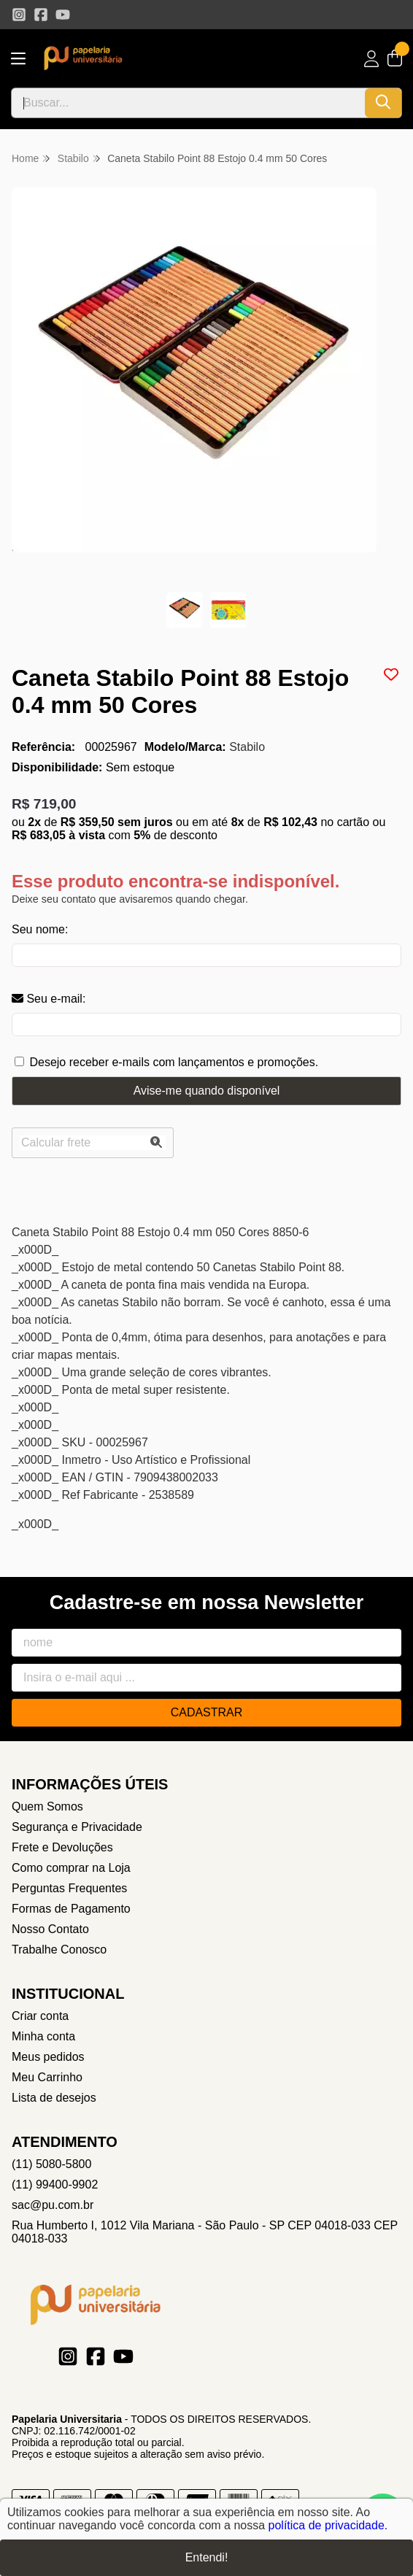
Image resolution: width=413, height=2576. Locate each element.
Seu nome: (40, 929)
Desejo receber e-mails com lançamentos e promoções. (173, 1062)
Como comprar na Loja (71, 1868)
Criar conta (40, 2016)
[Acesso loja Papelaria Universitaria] (371, 59)
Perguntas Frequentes (69, 1888)
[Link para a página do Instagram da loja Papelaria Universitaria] (19, 14)
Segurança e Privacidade (77, 1827)
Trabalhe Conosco (59, 1949)
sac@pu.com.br (52, 2205)
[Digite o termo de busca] (188, 102)
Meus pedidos (48, 2057)
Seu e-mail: (48, 998)
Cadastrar (207, 1712)
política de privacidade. (328, 2526)
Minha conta (43, 2036)
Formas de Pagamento (71, 1908)
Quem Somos (47, 1806)
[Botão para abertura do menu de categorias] (18, 59)
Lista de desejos (54, 2097)
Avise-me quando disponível (207, 1090)
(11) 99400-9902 (55, 2184)
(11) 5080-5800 (51, 2164)
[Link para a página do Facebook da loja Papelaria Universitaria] (41, 14)
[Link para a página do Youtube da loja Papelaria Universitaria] (62, 14)
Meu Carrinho (47, 2077)
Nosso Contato (50, 1929)
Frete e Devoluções (62, 1847)
